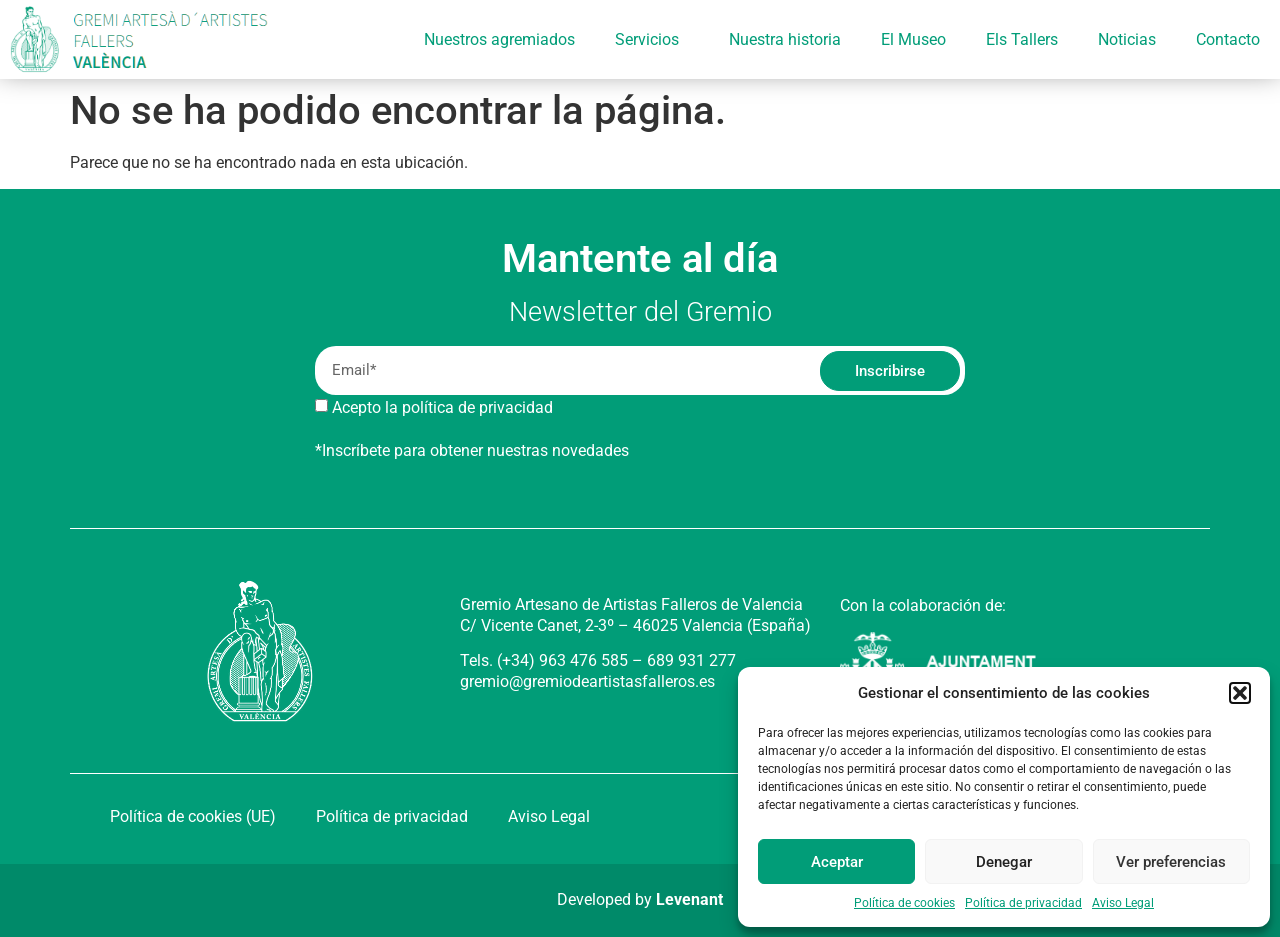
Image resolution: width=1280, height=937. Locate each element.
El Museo (913, 39)
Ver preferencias (1171, 862)
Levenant (689, 899)
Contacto (1228, 39)
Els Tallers (1022, 39)
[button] (1240, 693)
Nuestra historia (785, 39)
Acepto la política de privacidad (442, 407)
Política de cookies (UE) (193, 816)
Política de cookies (904, 903)
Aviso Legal (1123, 903)
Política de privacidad (1023, 903)
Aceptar (837, 862)
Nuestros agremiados (499, 39)
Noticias (1127, 39)
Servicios (652, 40)
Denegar (1004, 862)
